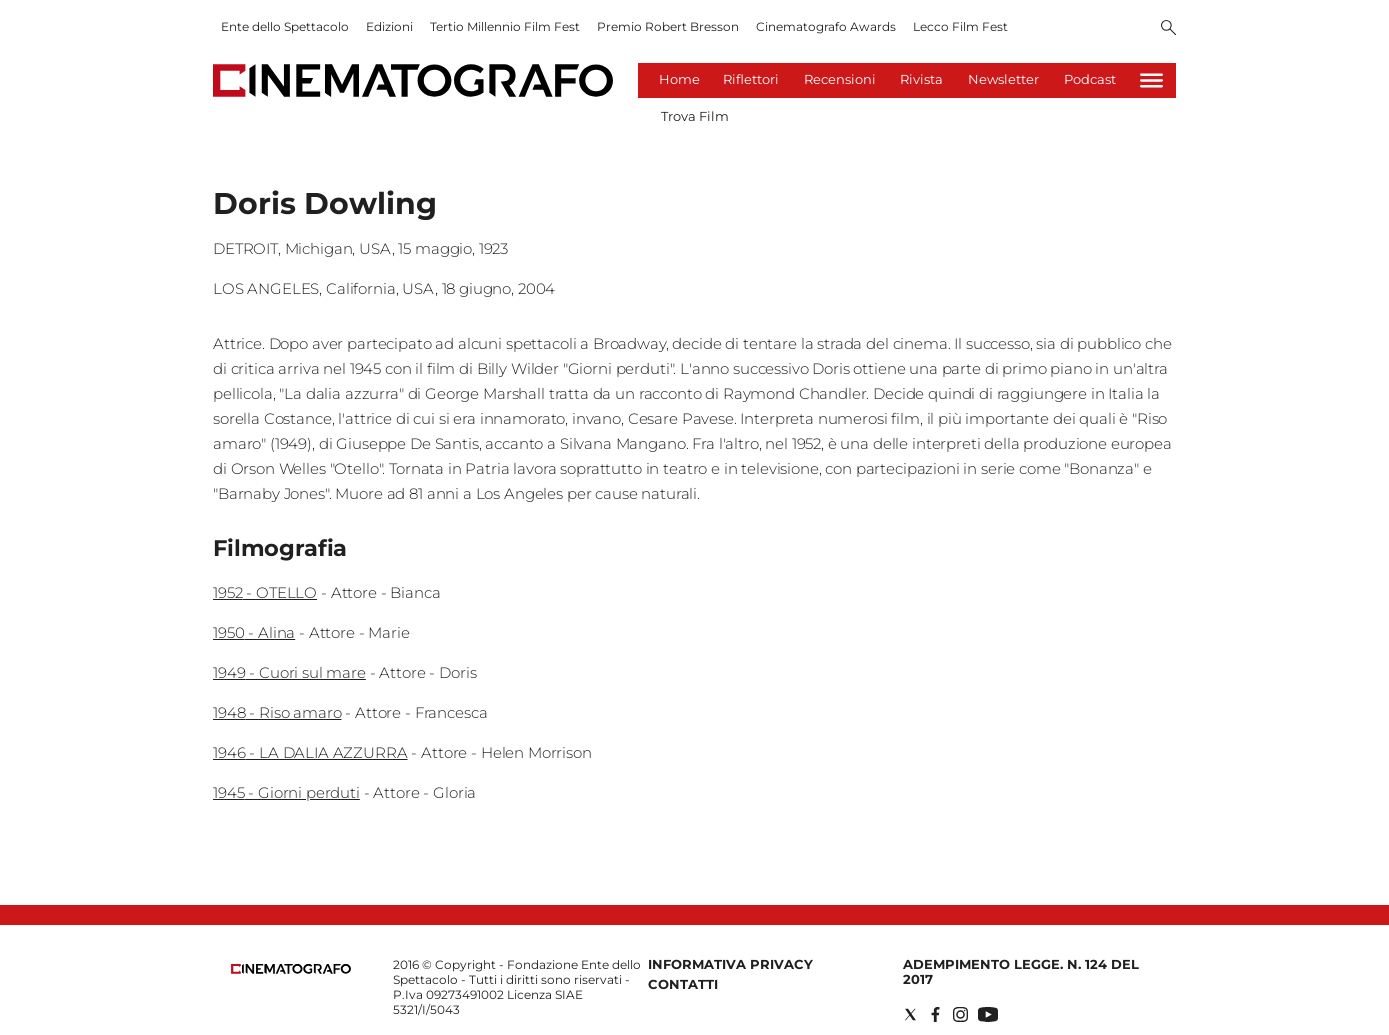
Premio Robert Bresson (668, 26)
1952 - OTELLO (265, 592)
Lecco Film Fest (960, 26)
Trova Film (695, 116)
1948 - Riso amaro (277, 712)
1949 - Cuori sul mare (289, 672)
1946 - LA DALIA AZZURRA (310, 752)
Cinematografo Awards (826, 26)
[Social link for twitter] (910, 1014)
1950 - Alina (254, 632)
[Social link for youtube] (988, 1014)
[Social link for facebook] (935, 1014)
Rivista (921, 79)
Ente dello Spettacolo (285, 26)
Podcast (1090, 79)
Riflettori (751, 79)
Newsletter (1003, 79)
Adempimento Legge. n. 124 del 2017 (1021, 971)
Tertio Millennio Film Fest (505, 26)
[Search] (1168, 29)
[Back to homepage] (291, 969)
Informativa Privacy (730, 964)
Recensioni (840, 79)
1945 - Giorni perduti (286, 792)
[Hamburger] (1151, 80)
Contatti (683, 984)
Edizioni (389, 26)
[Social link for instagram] (960, 1014)
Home (679, 79)
